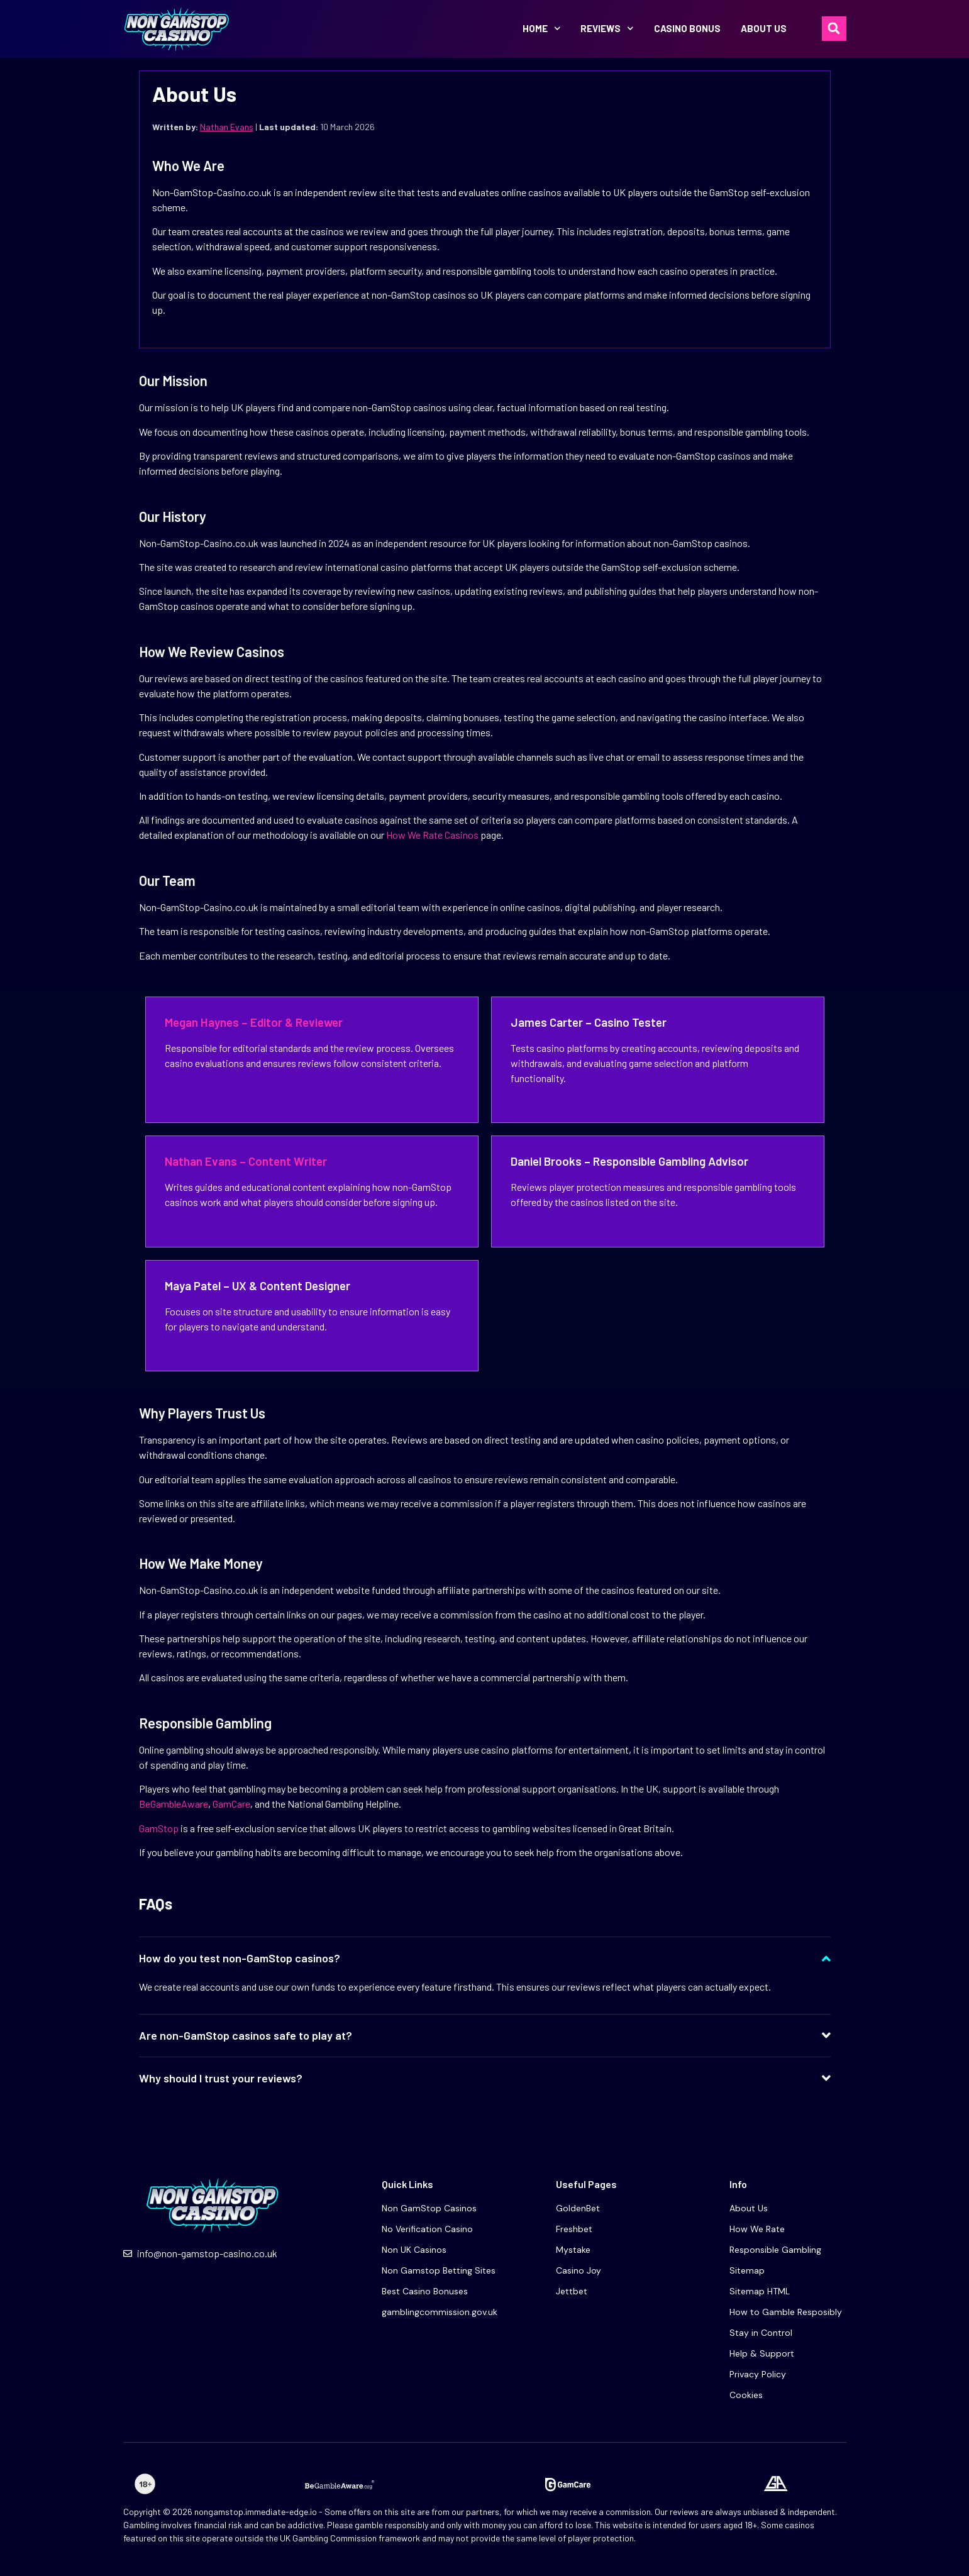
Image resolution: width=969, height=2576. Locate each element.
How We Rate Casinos (432, 835)
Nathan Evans (226, 126)
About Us (764, 28)
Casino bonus (687, 28)
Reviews (607, 28)
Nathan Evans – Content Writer (246, 1161)
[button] (834, 28)
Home (542, 28)
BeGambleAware (173, 1804)
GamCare (231, 1804)
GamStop (159, 1828)
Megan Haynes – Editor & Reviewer (254, 1022)
